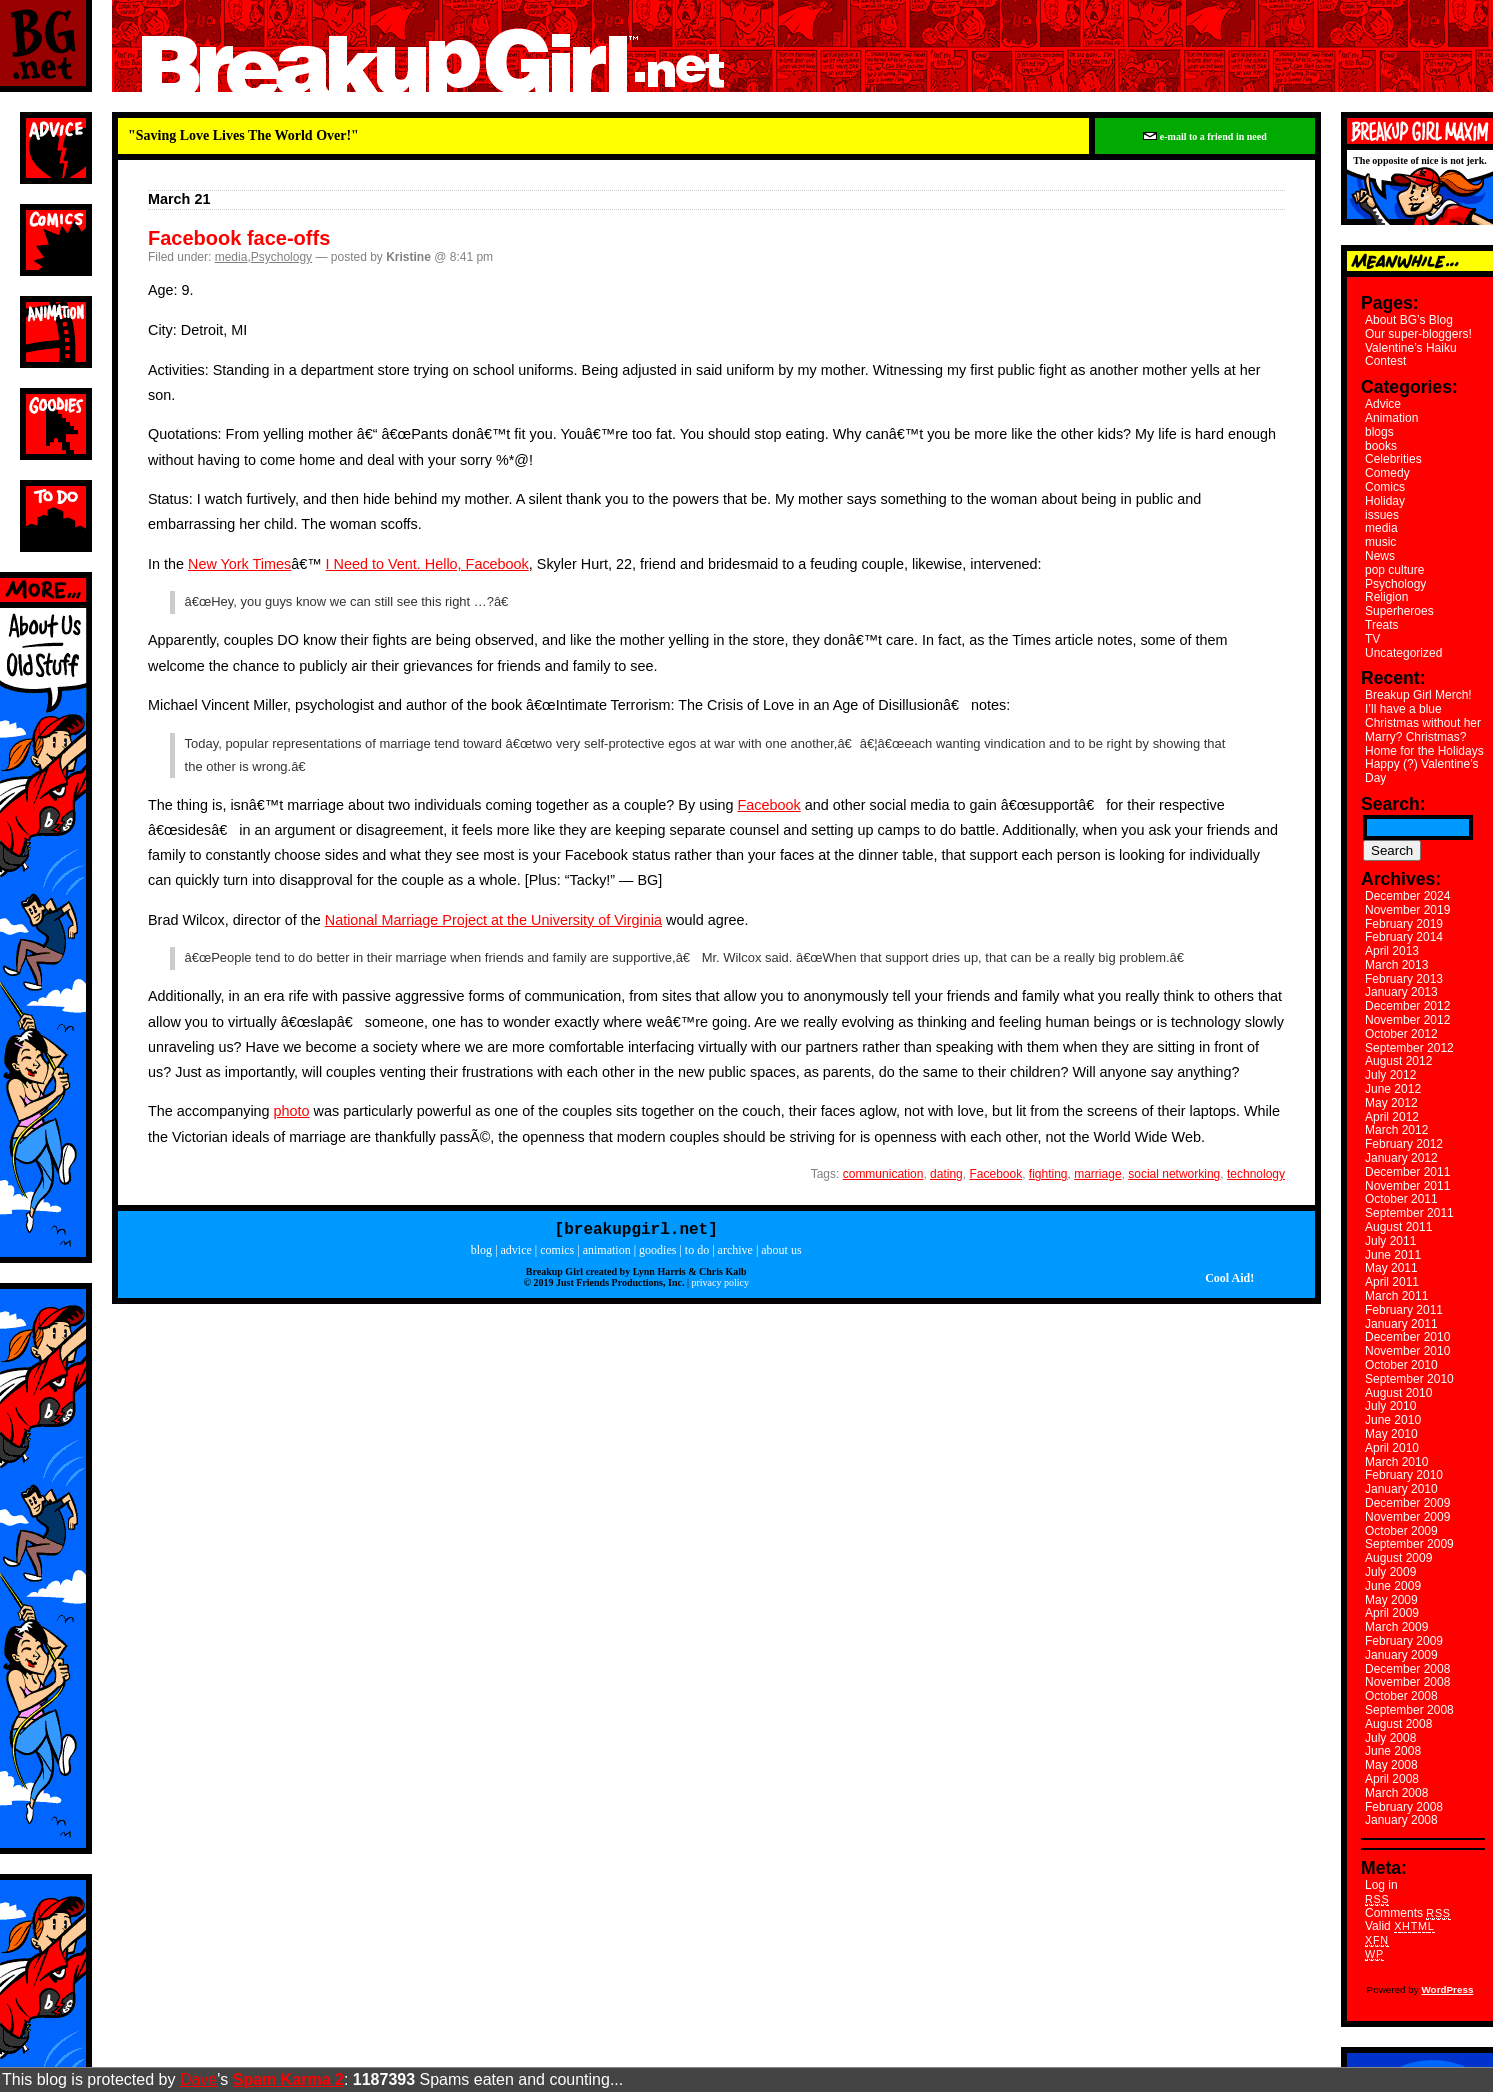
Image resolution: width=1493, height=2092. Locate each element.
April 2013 (1392, 951)
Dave (198, 2079)
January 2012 (1401, 1158)
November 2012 (1407, 1020)
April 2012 (1392, 1117)
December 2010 (1407, 1337)
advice (516, 1254)
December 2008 (1407, 1669)
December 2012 (1407, 1006)
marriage (1097, 1174)
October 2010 (1401, 1365)
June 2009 (1393, 1586)
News (1380, 556)
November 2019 (1407, 910)
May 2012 (1391, 1103)
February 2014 (1404, 937)
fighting (1048, 1174)
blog (481, 1254)
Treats (1382, 625)
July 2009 (1390, 1572)
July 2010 (1390, 1406)
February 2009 (1404, 1641)
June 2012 (1393, 1089)
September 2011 (1409, 1213)
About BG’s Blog (1409, 320)
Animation (1391, 418)
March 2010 (1396, 1462)
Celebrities (1393, 459)
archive (735, 1254)
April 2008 (1392, 1779)
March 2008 (1396, 1793)
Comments (1408, 1913)
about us (781, 1254)
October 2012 (1401, 1034)
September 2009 (1409, 1544)
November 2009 (1407, 1517)
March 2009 (1396, 1627)
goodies (657, 1254)
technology (1256, 1174)
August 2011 (1398, 1227)
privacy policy (719, 1286)
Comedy (1387, 473)
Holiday (1385, 501)
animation (607, 1254)
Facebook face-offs (239, 238)
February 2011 (1404, 1310)
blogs (1379, 432)
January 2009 (1401, 1655)
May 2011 (1391, 1268)
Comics (1385, 487)
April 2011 (1392, 1282)
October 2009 (1401, 1531)
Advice (1383, 404)
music (1380, 542)
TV (1372, 639)
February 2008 (1404, 1807)
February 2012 (1404, 1144)
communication (883, 1174)
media (231, 257)
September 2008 (1409, 1710)
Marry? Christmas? (1415, 737)
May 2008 (1391, 1765)
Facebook (769, 805)
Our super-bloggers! (1418, 334)
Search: (1393, 804)
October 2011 (1401, 1199)
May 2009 (1391, 1600)
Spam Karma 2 (288, 2079)
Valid (1400, 1926)
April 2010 (1392, 1448)
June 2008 (1393, 1751)
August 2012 (1398, 1061)
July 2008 (1390, 1738)
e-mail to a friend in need (1204, 136)
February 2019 (1404, 924)
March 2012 (1396, 1130)
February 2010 (1404, 1475)
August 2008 (1398, 1724)
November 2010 (1407, 1351)
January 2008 (1401, 1820)
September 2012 (1409, 1048)
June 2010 (1393, 1420)
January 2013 (1401, 992)
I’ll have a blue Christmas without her (1423, 716)
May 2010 (1391, 1434)
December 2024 (1407, 896)
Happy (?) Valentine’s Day (1422, 771)
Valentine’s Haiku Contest (1411, 355)
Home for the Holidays (1424, 751)
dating (946, 1174)
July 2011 (1390, 1241)
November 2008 (1407, 1682)
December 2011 (1407, 1172)
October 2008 (1401, 1696)
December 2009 (1407, 1503)
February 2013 (1404, 979)
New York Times (239, 564)
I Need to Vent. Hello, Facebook (427, 564)
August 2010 (1398, 1393)
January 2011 (1401, 1324)
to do (697, 1254)
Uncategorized (1403, 653)
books (1381, 446)
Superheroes (1399, 611)
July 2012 (1390, 1075)
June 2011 (1393, 1255)
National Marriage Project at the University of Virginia (493, 920)
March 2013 (1396, 965)
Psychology (281, 257)
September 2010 (1409, 1379)
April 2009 (1392, 1613)
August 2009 (1398, 1558)
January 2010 (1401, 1489)
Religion (1386, 597)
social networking (1174, 1174)
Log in (1381, 1885)
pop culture (1394, 570)
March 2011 (1396, 1296)
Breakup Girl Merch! (1418, 695)
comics (557, 1254)
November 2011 (1407, 1186)
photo (292, 1111)
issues (1382, 515)
